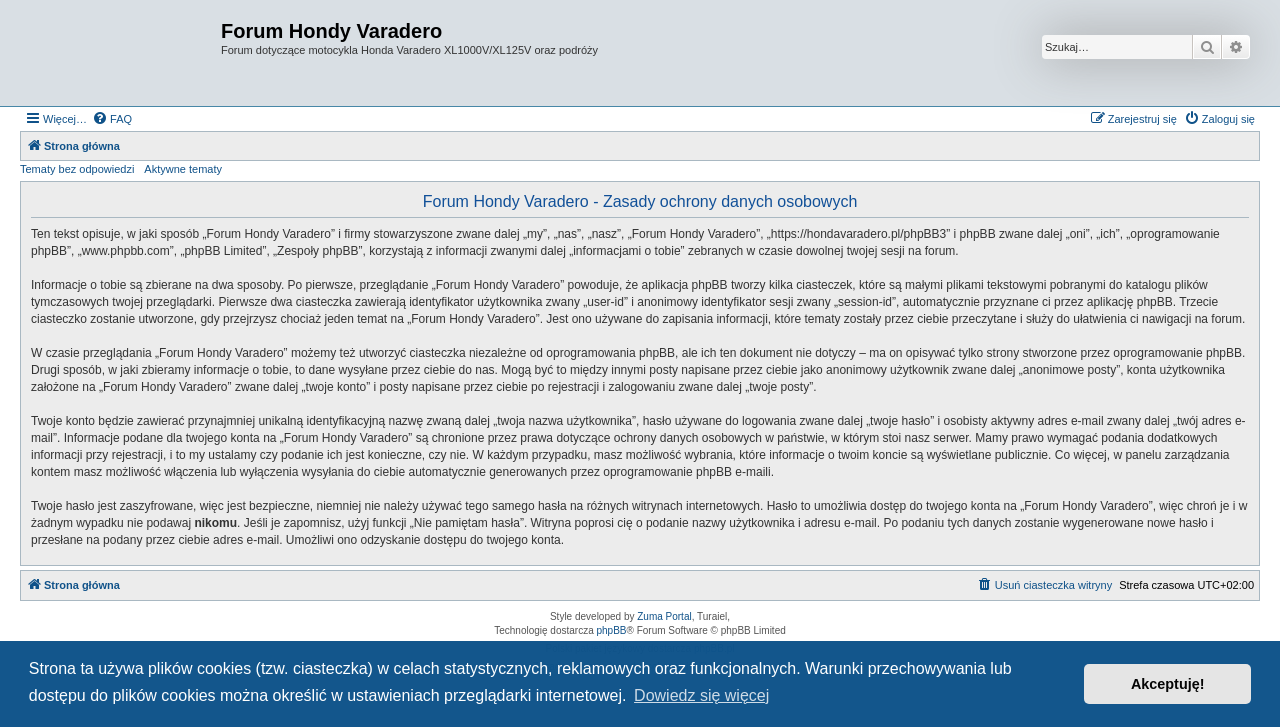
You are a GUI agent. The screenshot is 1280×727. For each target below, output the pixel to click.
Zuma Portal (664, 616)
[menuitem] (112, 119)
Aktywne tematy (183, 169)
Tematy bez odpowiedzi (77, 169)
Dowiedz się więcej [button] (701, 695)
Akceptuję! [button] (1168, 684)
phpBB (612, 630)
